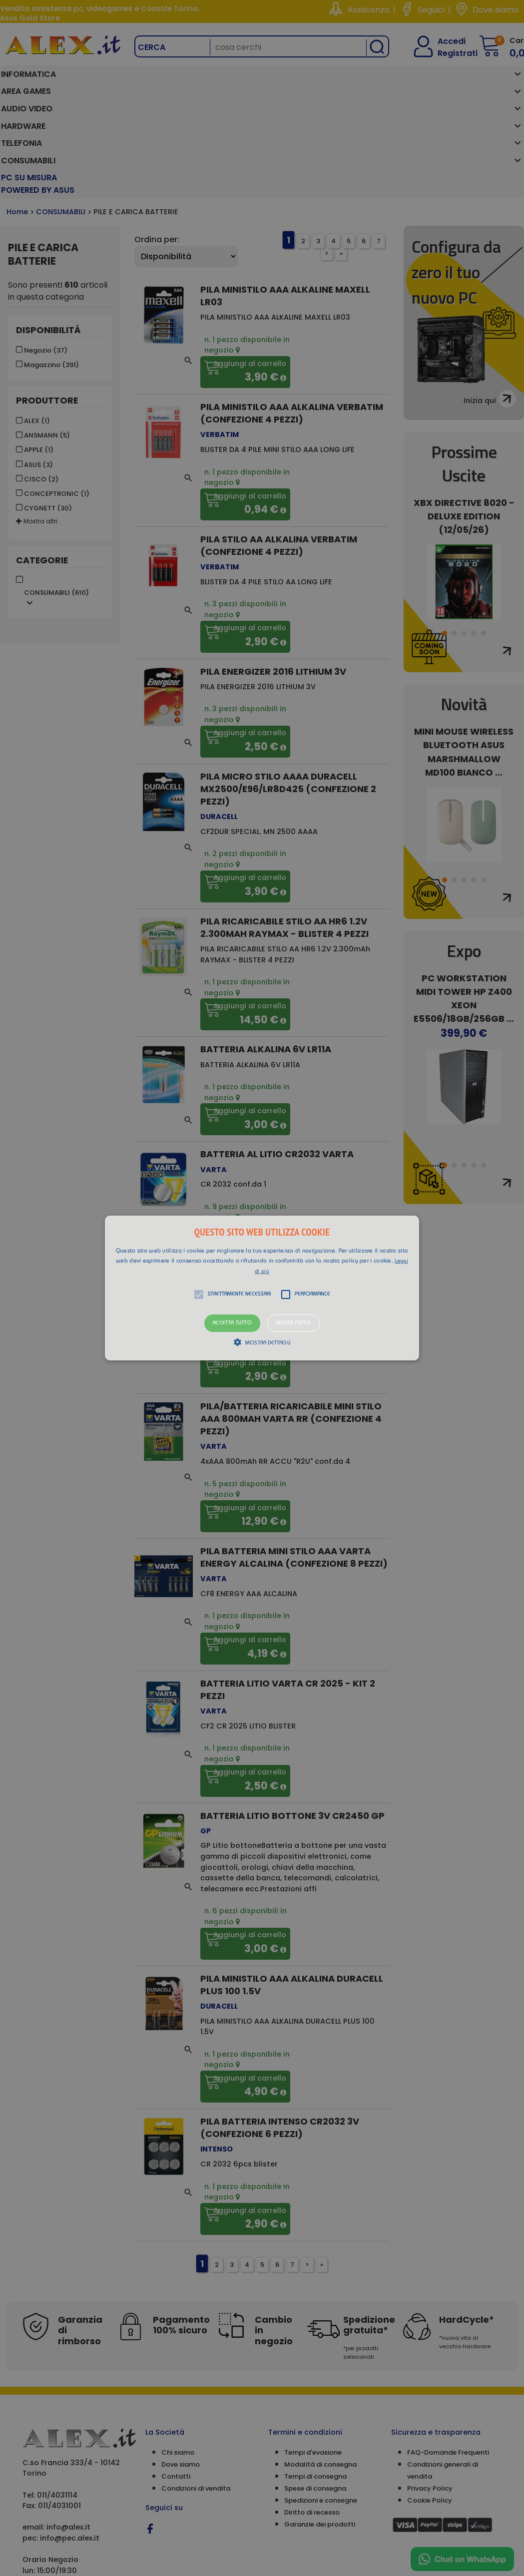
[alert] (262, 1288)
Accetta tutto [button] (232, 1323)
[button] (262, 1288)
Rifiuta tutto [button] (293, 1323)
